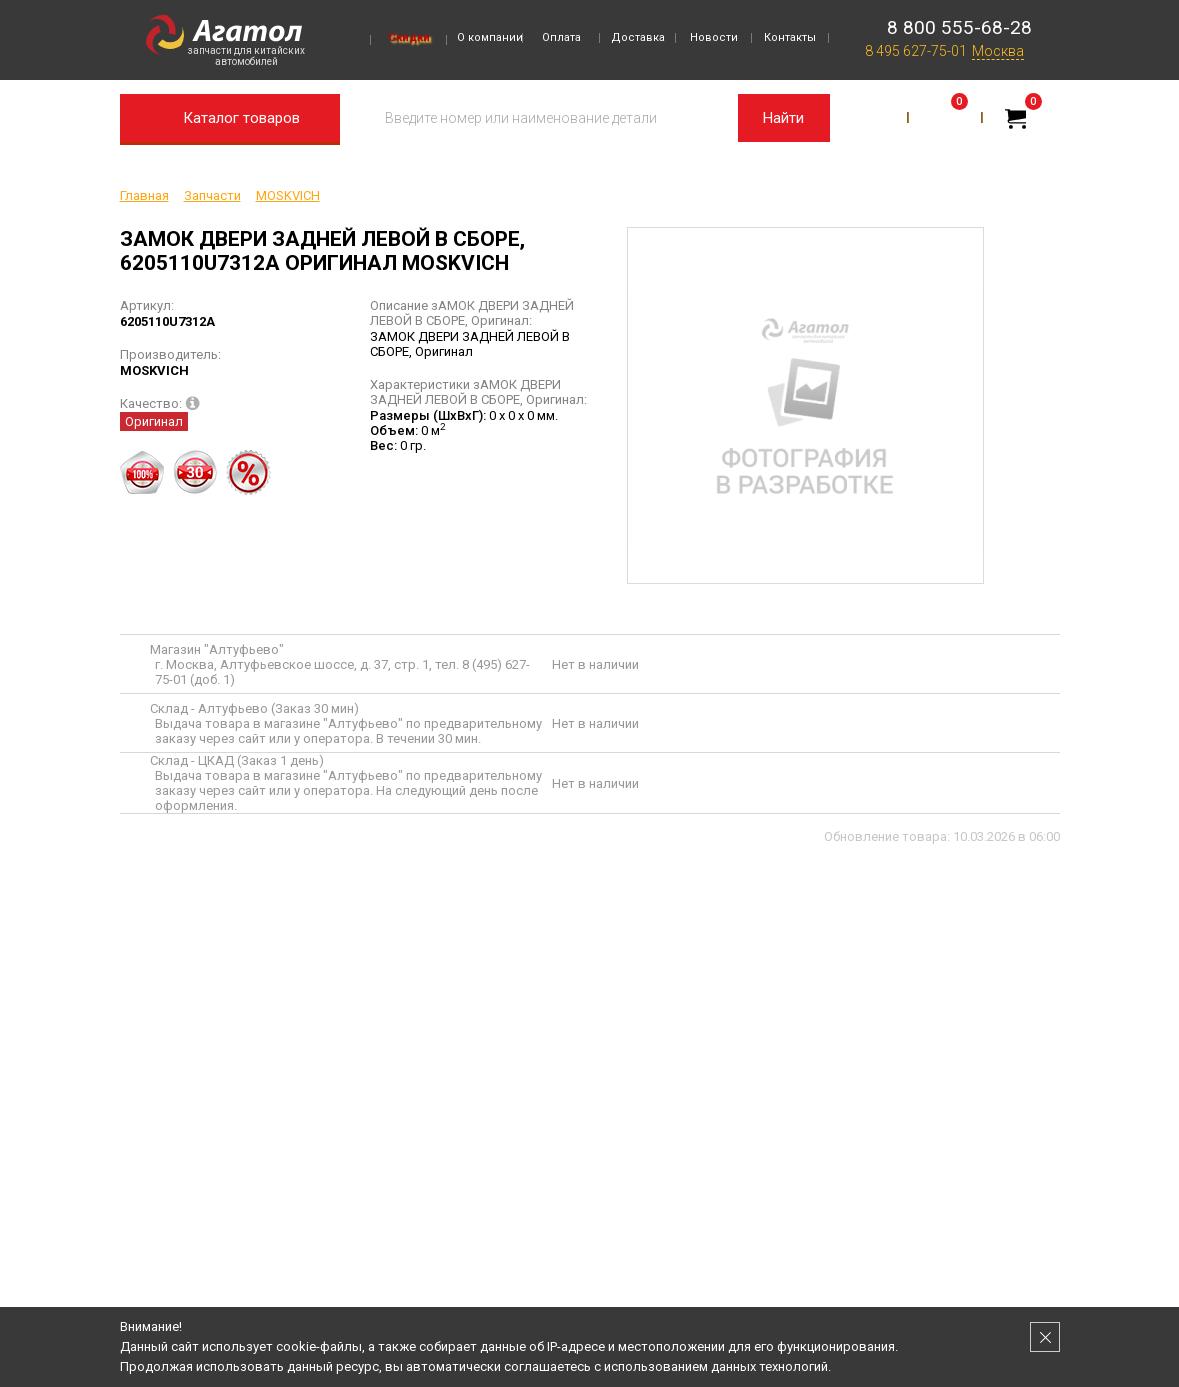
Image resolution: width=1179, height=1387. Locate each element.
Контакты (790, 37)
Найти (783, 118)
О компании (490, 37)
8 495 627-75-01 (916, 51)
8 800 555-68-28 (959, 27)
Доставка (638, 37)
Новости (714, 37)
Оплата (561, 37)
